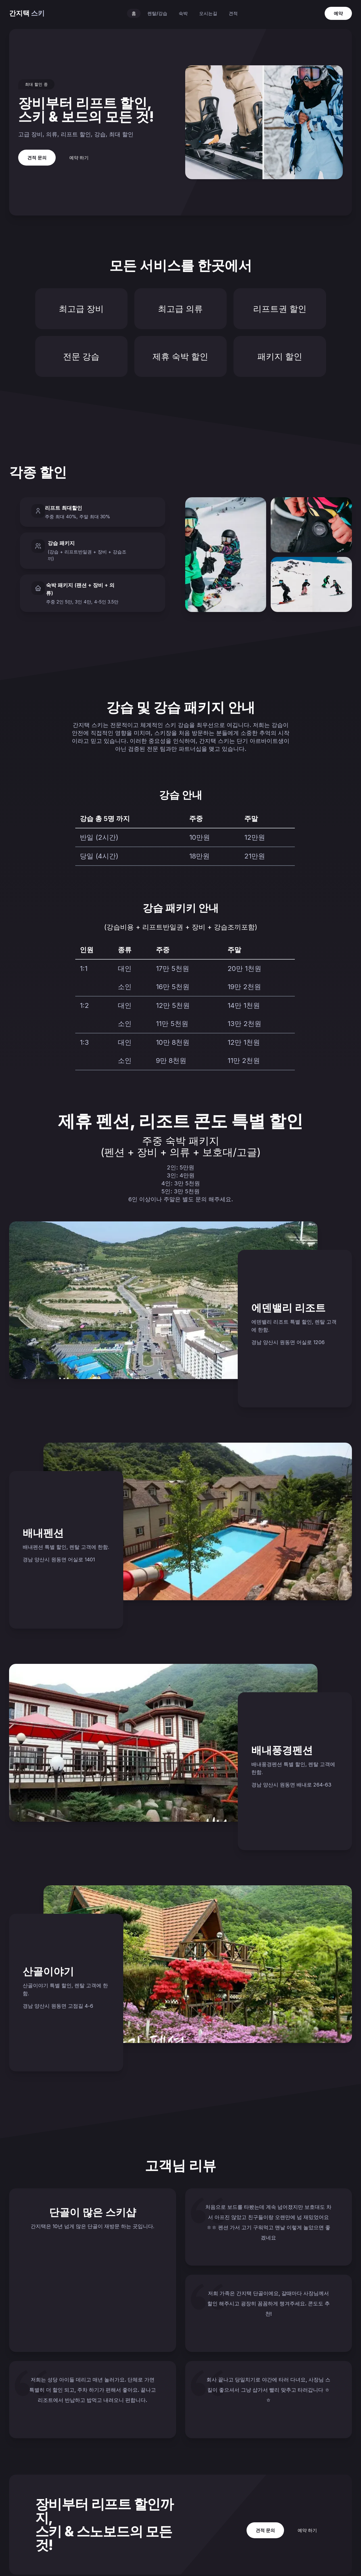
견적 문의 (37, 157)
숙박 (183, 13)
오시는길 (208, 13)
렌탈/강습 (157, 13)
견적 (233, 13)
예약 (338, 13)
